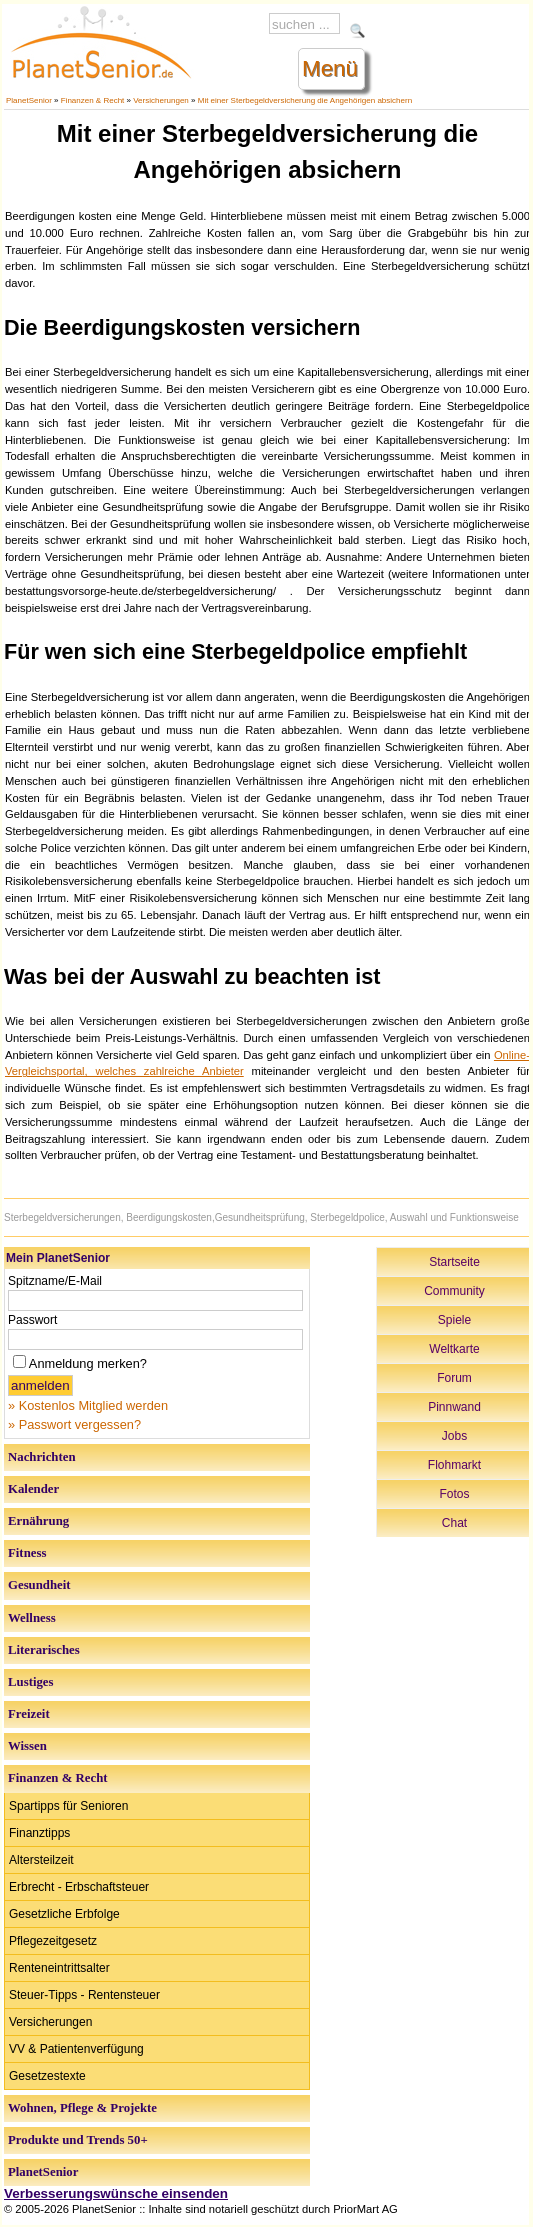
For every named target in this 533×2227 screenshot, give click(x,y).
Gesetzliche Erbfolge (64, 1914)
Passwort (32, 1320)
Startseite (454, 1262)
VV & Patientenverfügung (76, 2049)
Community (454, 1291)
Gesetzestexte (47, 2076)
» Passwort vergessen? (74, 1424)
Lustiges (31, 1682)
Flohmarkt (454, 1465)
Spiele (454, 1320)
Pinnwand (454, 1407)
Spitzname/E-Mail (55, 1281)
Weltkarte (454, 1349)
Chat (454, 1523)
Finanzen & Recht (93, 100)
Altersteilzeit (41, 1860)
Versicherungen (161, 100)
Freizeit (29, 1714)
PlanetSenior (29, 100)
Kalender (33, 1489)
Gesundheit (39, 1585)
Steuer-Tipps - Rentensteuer (84, 1995)
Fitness (27, 1553)
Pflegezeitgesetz (53, 1941)
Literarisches (44, 1650)
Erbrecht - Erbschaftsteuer (79, 1887)
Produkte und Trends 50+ (78, 2140)
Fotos (454, 1494)
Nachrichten (42, 1457)
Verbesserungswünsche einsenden (116, 2193)
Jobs (454, 1436)
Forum (454, 1378)
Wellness (32, 1618)
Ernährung (38, 1521)
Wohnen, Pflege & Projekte (82, 2108)
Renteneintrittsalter (59, 1968)
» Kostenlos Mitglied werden (88, 1405)
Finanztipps (39, 1833)
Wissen (27, 1746)
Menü (330, 68)
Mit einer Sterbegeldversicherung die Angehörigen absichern (305, 100)
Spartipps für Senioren (68, 1806)
